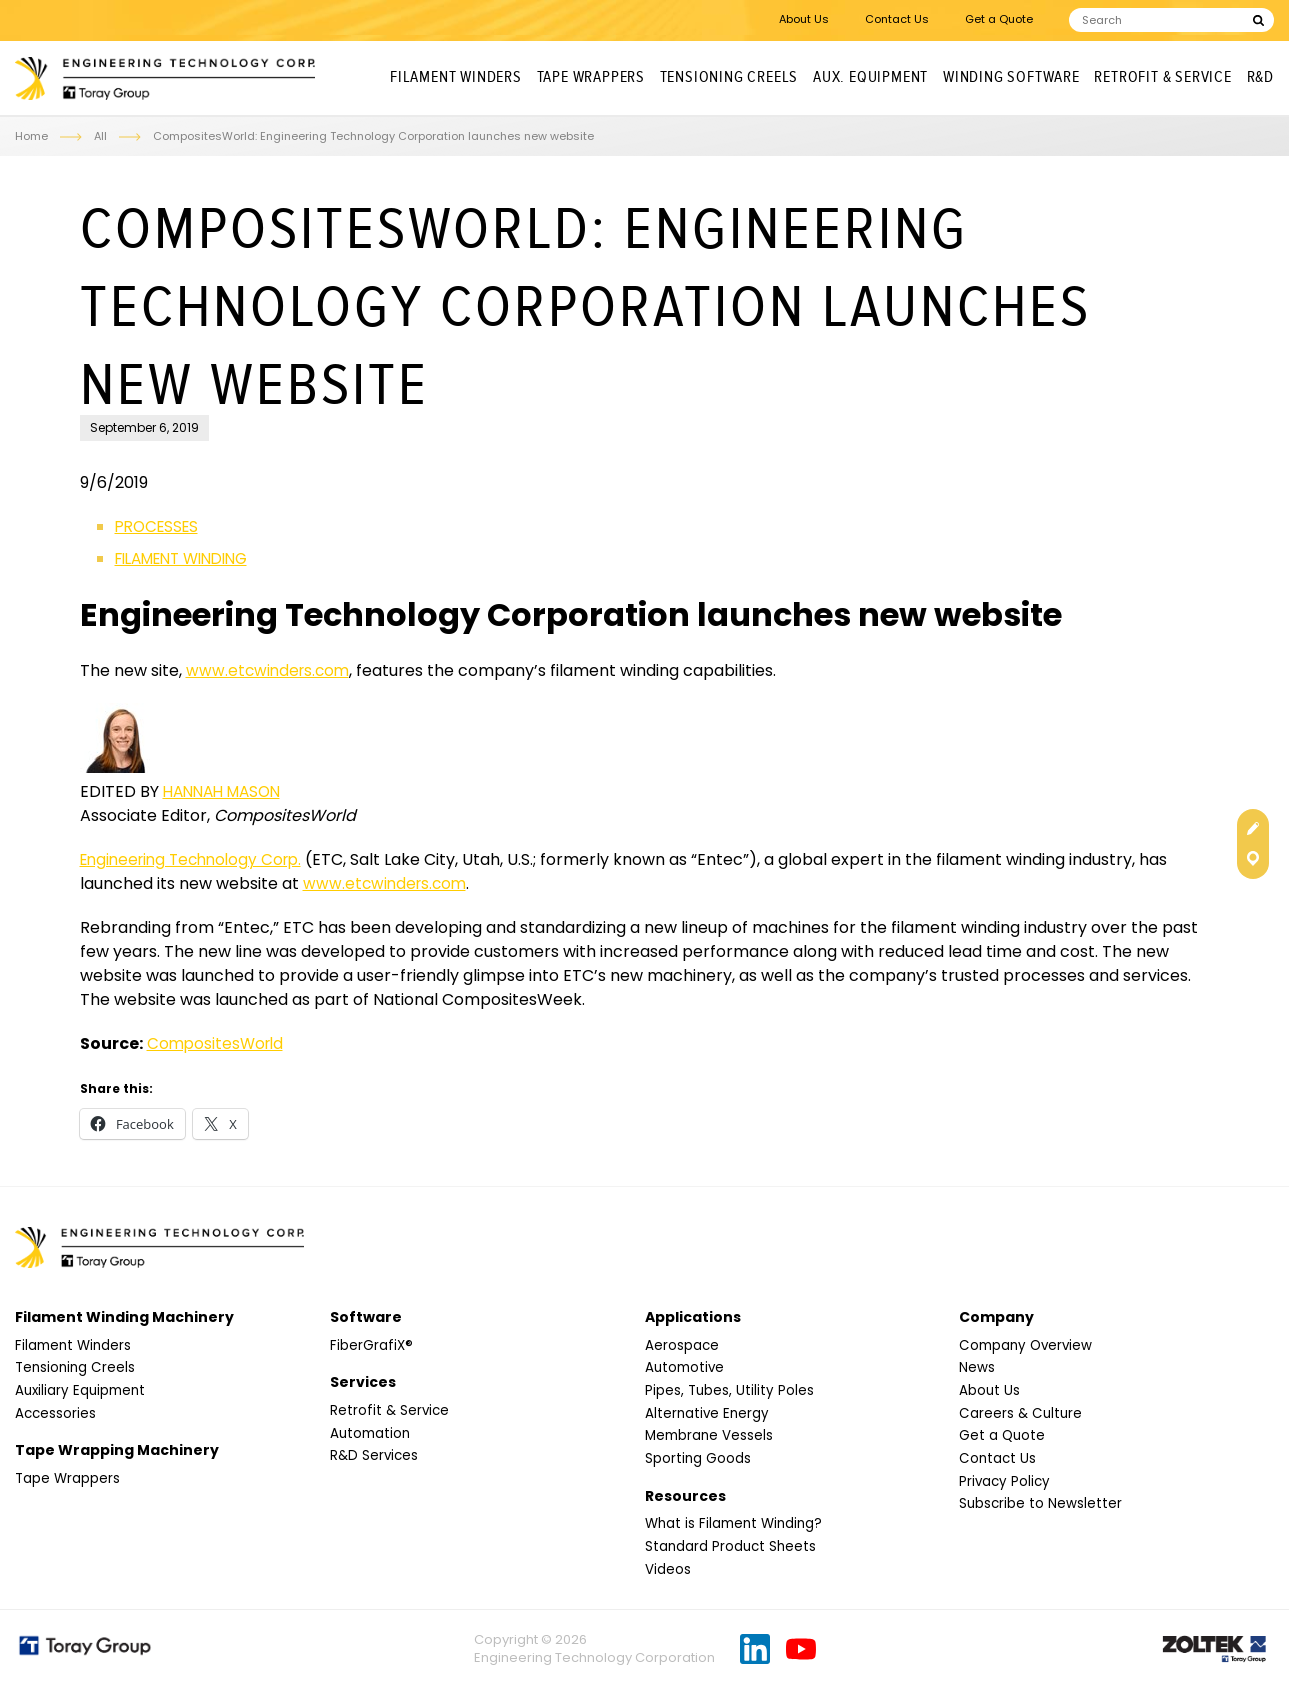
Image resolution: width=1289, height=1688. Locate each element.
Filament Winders (456, 77)
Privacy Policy (1006, 1482)
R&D (1260, 77)
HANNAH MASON (227, 791)
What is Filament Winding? (737, 1524)
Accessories (56, 1414)
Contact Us (897, 19)
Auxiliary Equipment (83, 1391)
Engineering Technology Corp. (198, 859)
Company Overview (1028, 1346)
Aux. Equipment (870, 77)
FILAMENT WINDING (190, 558)
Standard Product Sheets (732, 1547)
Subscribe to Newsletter (1041, 1504)
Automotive (686, 1369)
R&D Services (375, 1457)
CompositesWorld (218, 1043)
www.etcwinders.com (270, 670)
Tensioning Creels (729, 77)
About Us (804, 19)
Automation (372, 1434)
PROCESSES (160, 526)
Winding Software (1011, 77)
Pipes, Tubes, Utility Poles (730, 1391)
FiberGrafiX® (372, 1346)
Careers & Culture (1022, 1414)
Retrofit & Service (1162, 77)
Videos (668, 1570)
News (977, 1369)
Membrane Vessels (711, 1437)
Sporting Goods (698, 1459)
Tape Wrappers (591, 77)
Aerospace (682, 1346)
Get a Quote (999, 19)
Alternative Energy (708, 1414)
